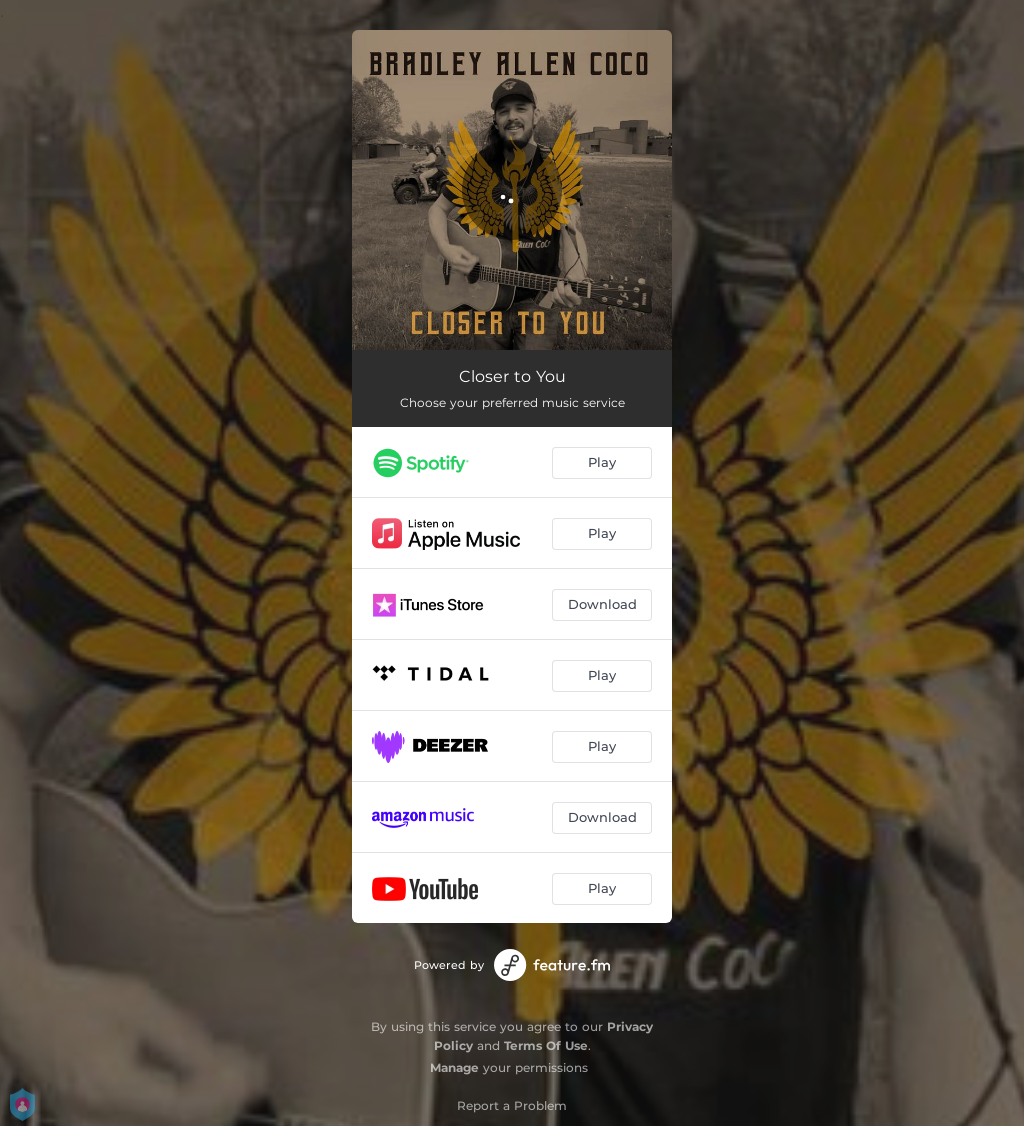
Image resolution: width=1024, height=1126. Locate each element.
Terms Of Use (546, 1045)
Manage (454, 1067)
